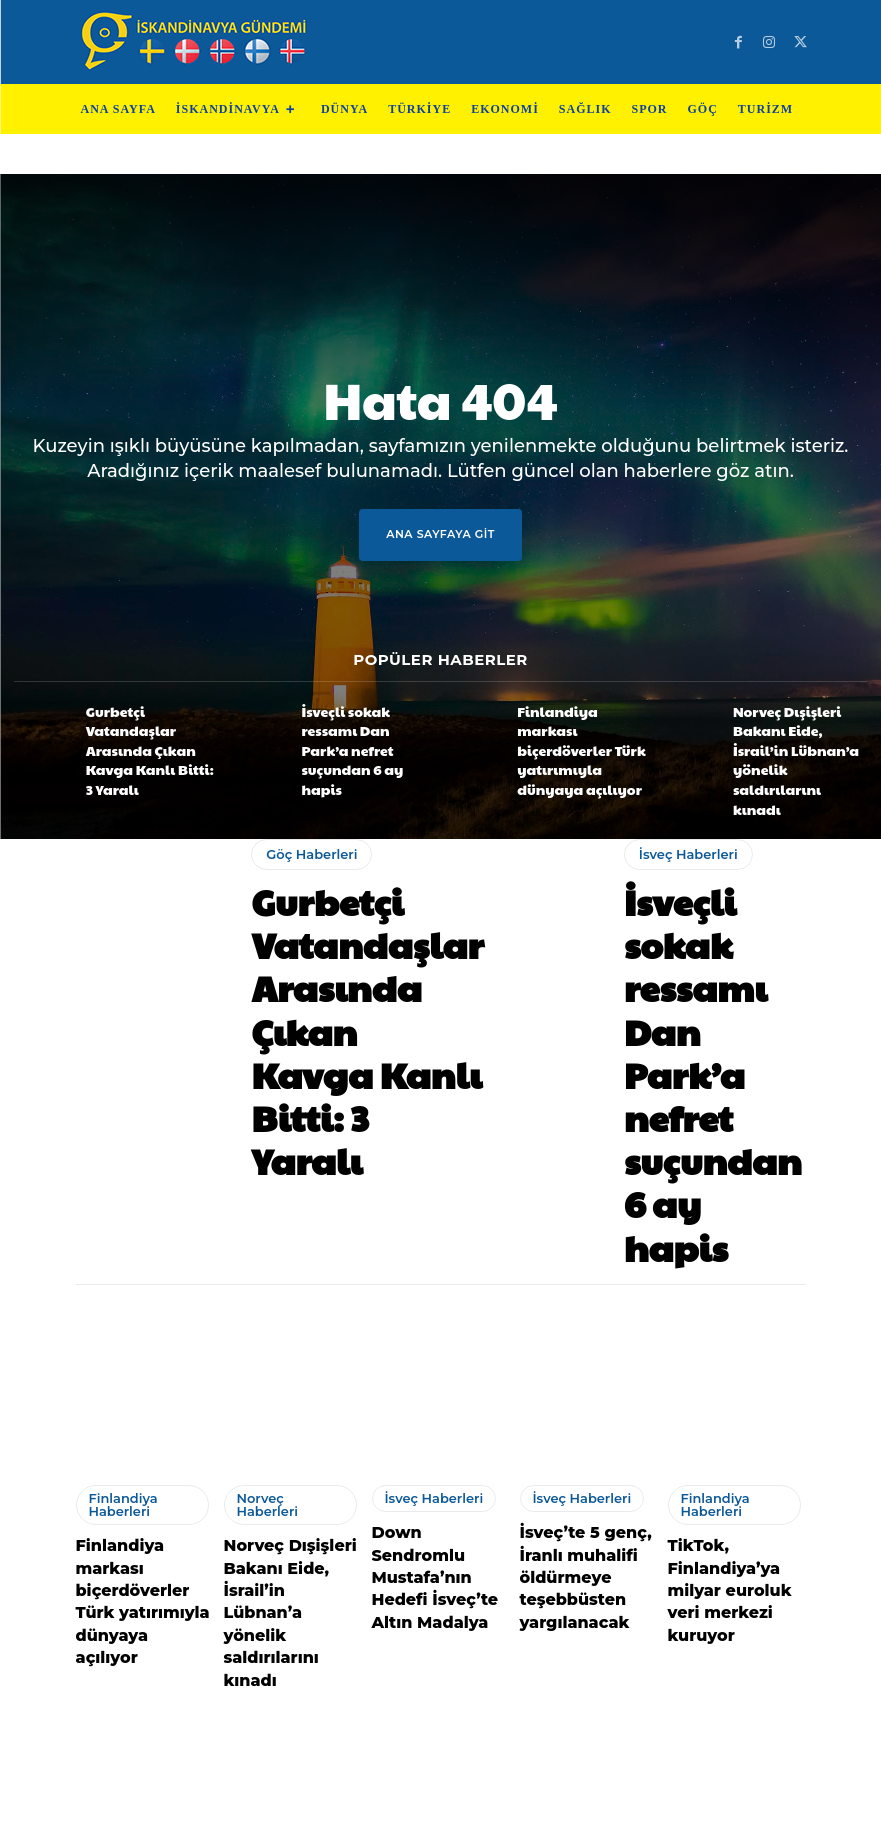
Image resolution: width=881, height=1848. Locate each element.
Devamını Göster (440, 1721)
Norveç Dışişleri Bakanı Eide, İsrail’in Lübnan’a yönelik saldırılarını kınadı (791, 734)
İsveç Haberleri (682, 829)
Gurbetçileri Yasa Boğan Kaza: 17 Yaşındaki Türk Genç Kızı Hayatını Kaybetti (286, 1615)
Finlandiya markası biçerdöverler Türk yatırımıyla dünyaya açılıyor (572, 734)
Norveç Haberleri (283, 1227)
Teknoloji (350, 1824)
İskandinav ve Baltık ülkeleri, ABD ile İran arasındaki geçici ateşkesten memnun (143, 1626)
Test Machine (531, 1824)
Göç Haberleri (306, 829)
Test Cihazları (432, 1824)
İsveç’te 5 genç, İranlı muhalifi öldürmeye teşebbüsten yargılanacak (573, 1293)
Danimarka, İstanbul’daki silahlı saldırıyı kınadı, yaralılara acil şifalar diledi (589, 1626)
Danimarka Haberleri (118, 1554)
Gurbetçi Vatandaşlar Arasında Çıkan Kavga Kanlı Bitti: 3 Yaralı (143, 734)
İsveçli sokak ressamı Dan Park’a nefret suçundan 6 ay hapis (365, 734)
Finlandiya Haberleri (116, 1232)
